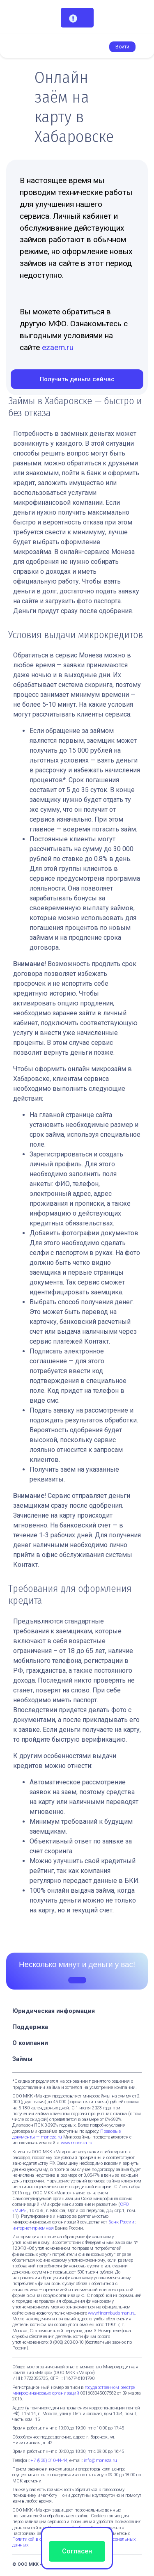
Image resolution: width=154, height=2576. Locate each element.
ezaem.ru (58, 347)
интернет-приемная (33, 2228)
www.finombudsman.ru (111, 2313)
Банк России (121, 2222)
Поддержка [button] (31, 2027)
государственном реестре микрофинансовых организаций (73, 2390)
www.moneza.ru (76, 2143)
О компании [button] (31, 2043)
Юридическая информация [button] (54, 2011)
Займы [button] (23, 2059)
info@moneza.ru (100, 2460)
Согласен (77, 2551)
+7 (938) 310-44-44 (48, 2460)
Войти (122, 47)
